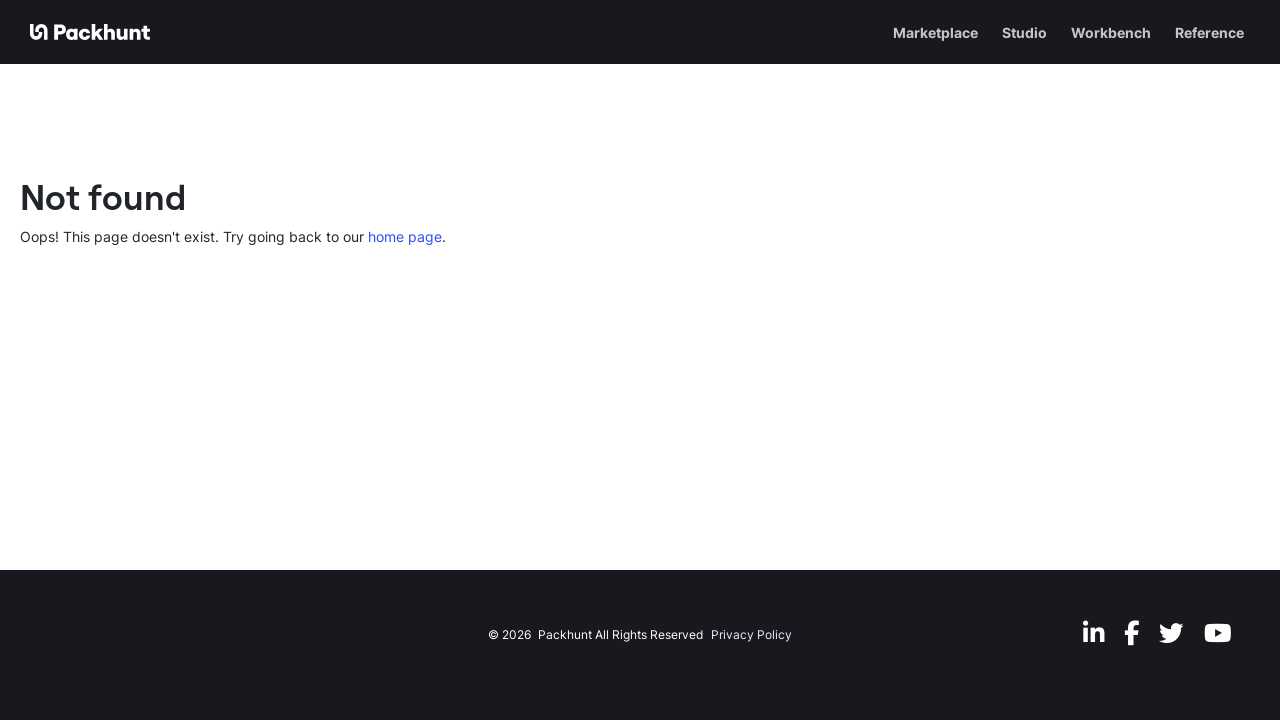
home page (405, 236)
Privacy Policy (751, 634)
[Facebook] (1131, 632)
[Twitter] (1171, 632)
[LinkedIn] (1093, 632)
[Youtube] (1218, 632)
